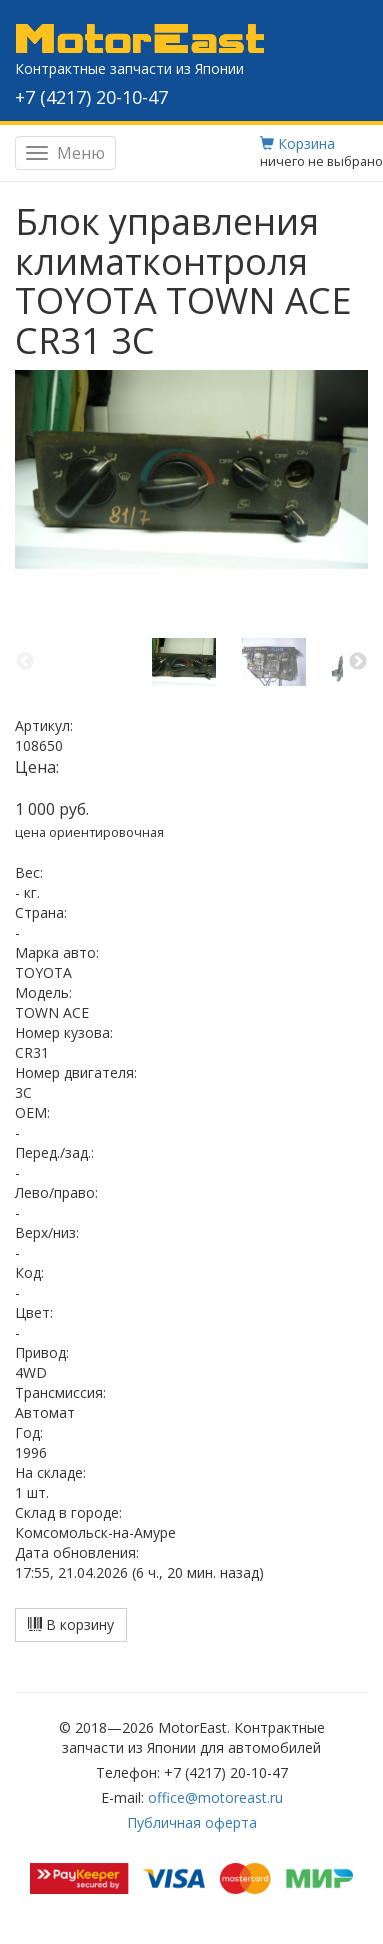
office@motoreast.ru (215, 1797)
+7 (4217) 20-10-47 (91, 97)
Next (358, 662)
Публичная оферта (192, 1822)
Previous (25, 662)
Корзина (297, 143)
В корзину (71, 1624)
